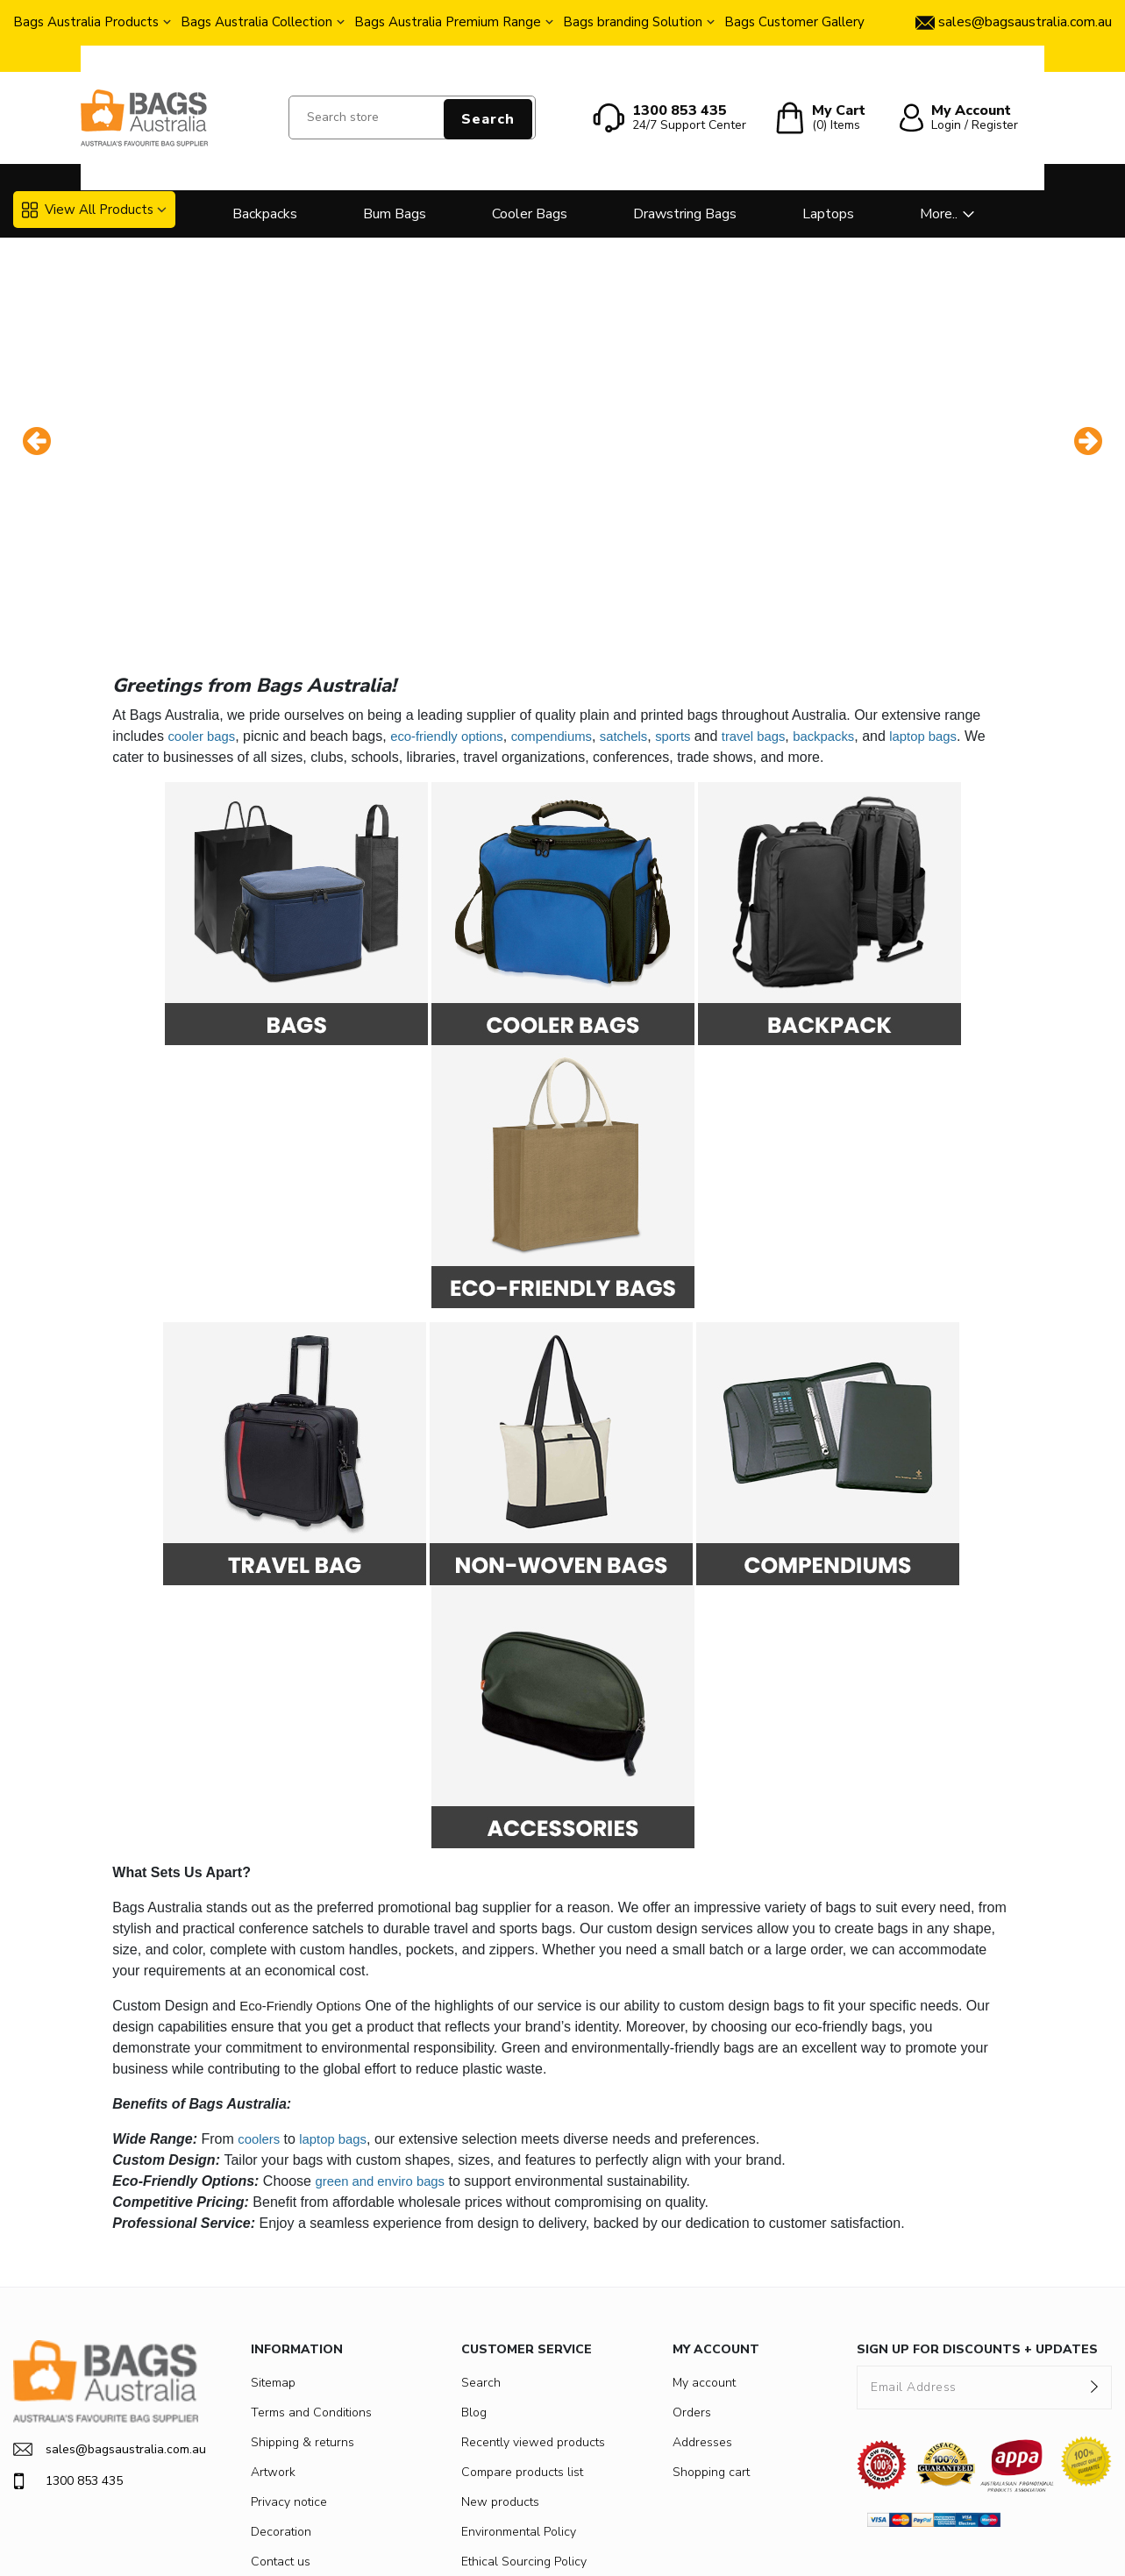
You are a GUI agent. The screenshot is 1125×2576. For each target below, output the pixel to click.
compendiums (569, 593)
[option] (562, 370)
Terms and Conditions (311, 2269)
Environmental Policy (518, 2388)
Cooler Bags (529, 214)
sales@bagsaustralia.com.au (105, 2306)
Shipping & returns (302, 2299)
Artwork (273, 2329)
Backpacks (264, 214)
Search (488, 119)
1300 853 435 (68, 2338)
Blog (474, 2269)
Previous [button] (37, 370)
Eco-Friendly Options (304, 1862)
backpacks (858, 593)
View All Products (87, 209)
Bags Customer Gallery (794, 22)
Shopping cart (711, 2329)
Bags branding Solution (632, 22)
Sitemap (273, 2239)
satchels (646, 593)
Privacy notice (289, 2359)
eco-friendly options (456, 593)
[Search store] (412, 117)
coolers (260, 1996)
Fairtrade (485, 2448)
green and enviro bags (384, 2038)
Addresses (702, 2299)
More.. (939, 214)
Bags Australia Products (86, 22)
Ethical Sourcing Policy (524, 2418)
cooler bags (203, 593)
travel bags (783, 593)
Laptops (828, 214)
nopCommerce (445, 2548)
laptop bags (963, 593)
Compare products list (522, 2329)
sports (701, 593)
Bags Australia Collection (256, 22)
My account (704, 2239)
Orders (692, 2269)
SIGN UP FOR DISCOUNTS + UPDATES (977, 2206)
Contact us (280, 2418)
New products (500, 2359)
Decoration (281, 2388)
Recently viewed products (533, 2299)
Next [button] (1088, 370)
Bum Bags (394, 214)
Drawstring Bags (685, 214)
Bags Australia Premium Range (447, 22)
